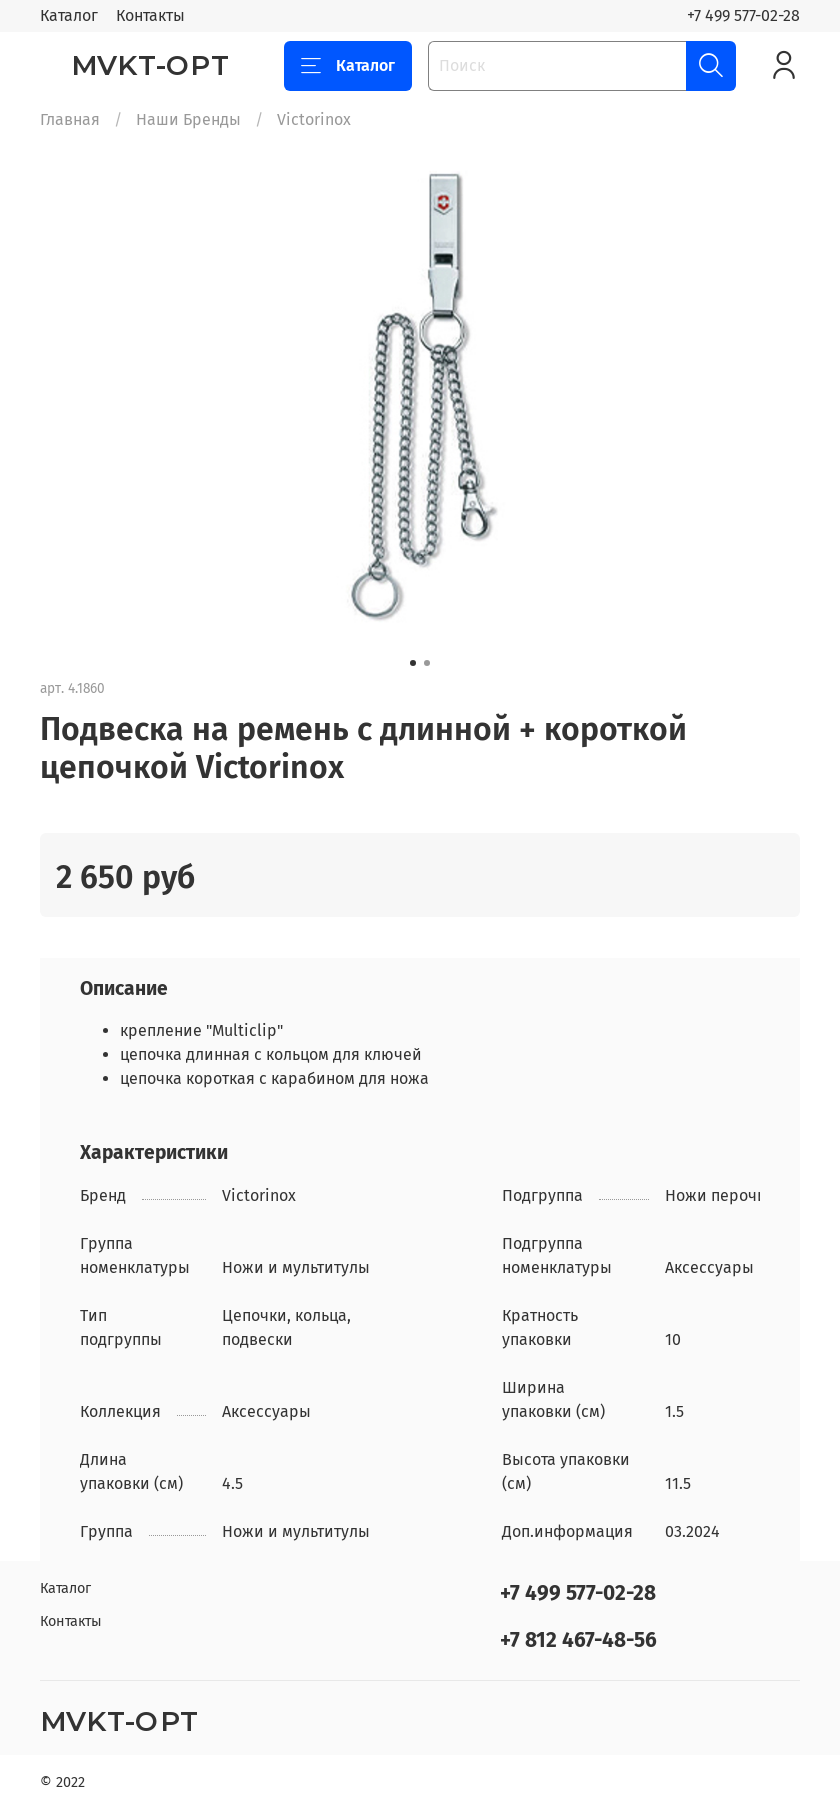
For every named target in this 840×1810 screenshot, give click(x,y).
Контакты (150, 15)
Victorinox (314, 119)
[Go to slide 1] (413, 663)
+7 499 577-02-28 (743, 15)
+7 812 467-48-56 (578, 1640)
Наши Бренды (188, 119)
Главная (70, 119)
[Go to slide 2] (427, 663)
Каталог (69, 15)
